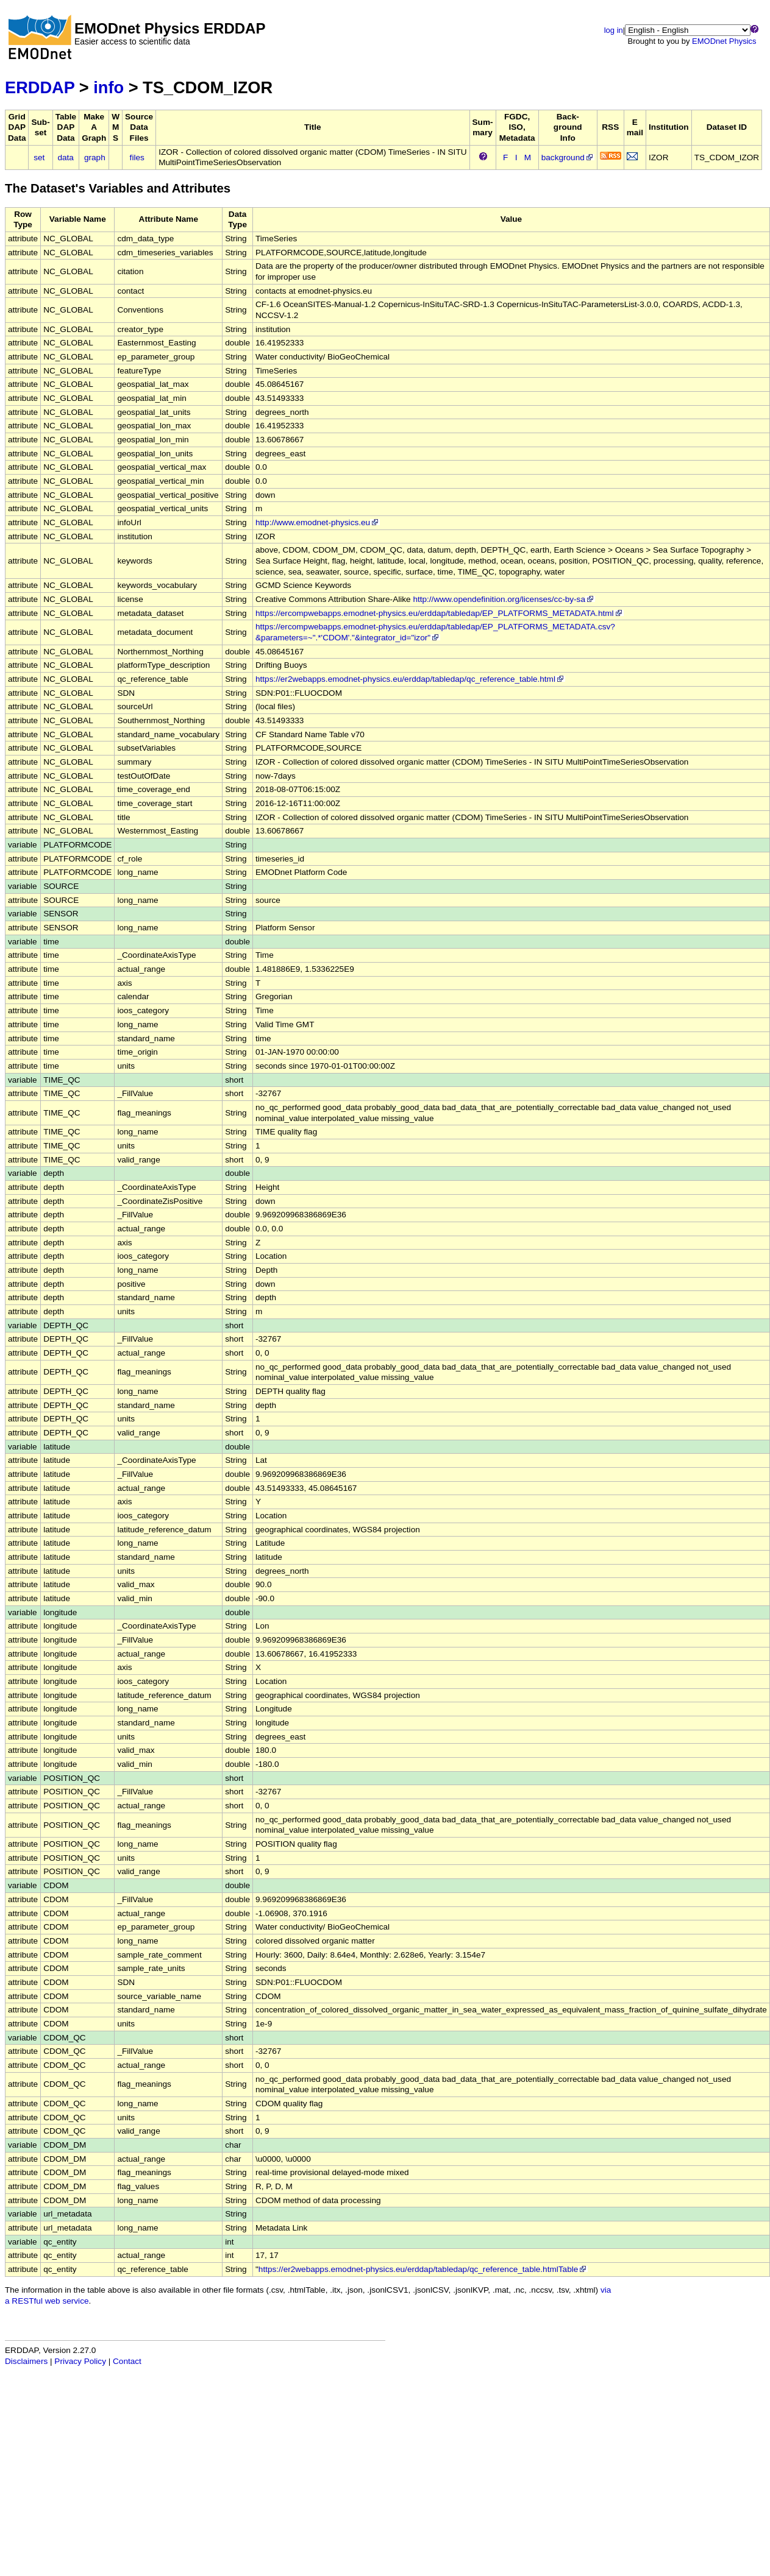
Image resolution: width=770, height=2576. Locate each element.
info (108, 87)
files (137, 157)
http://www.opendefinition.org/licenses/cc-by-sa (504, 599)
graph (94, 157)
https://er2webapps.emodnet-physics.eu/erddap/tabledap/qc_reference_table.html (410, 679)
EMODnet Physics (724, 41)
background (567, 157)
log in (613, 30)
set (39, 157)
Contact (127, 2361)
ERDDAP (39, 87)
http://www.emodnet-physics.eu (317, 522)
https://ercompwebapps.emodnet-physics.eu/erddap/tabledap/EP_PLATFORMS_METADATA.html (439, 613)
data (65, 157)
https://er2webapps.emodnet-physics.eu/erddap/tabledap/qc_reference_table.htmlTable (423, 2269)
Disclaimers (26, 2361)
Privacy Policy (80, 2361)
